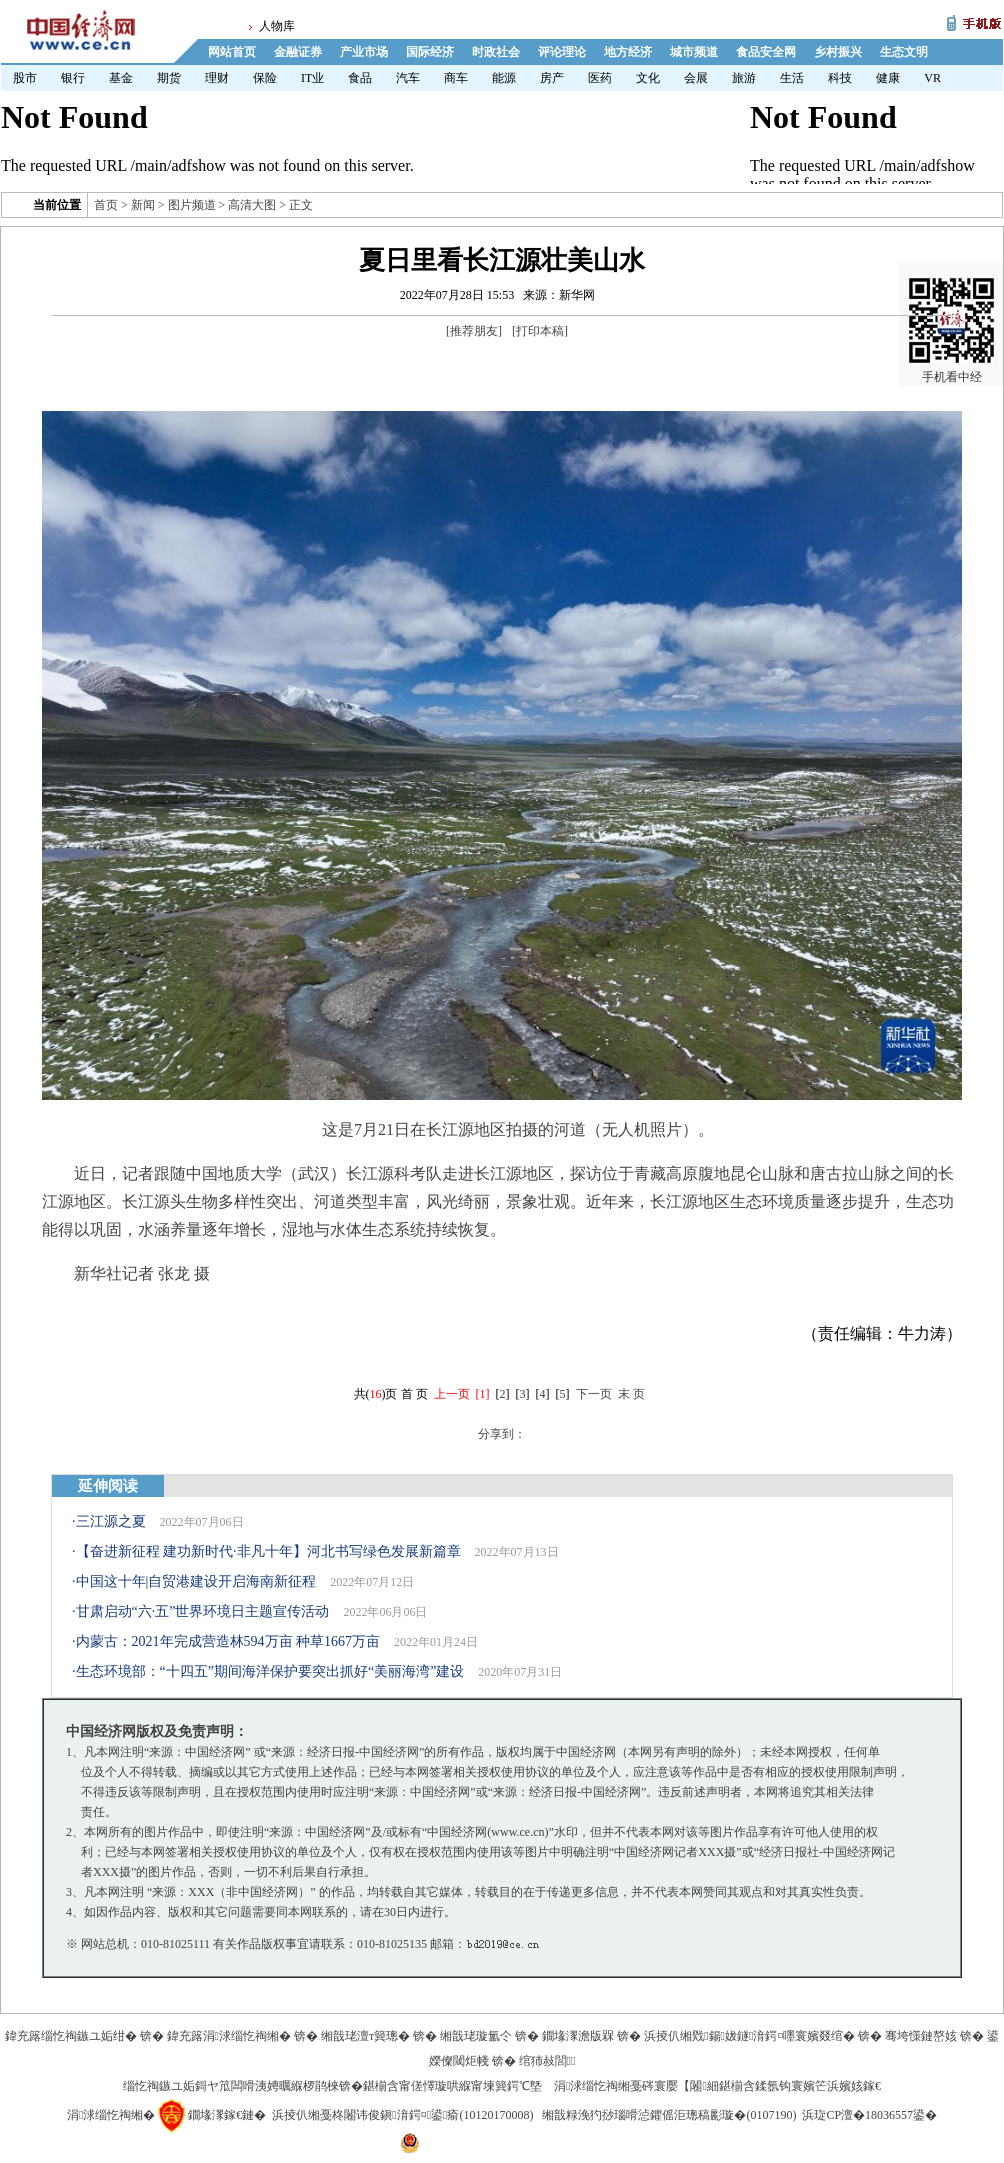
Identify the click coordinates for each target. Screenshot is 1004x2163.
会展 (696, 78)
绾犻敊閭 (547, 2061)
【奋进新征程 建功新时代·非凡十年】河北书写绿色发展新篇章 (268, 1551)
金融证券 (298, 52)
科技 (840, 78)
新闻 (143, 205)
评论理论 (562, 52)
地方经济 (628, 52)
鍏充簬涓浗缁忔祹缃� (229, 2036)
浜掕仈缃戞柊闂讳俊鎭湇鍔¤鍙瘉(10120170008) (402, 2115)
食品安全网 (766, 52)
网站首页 (232, 52)
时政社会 (496, 52)
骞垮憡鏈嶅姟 (921, 2036)
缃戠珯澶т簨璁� (365, 2036)
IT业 (312, 78)
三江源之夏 (111, 1521)
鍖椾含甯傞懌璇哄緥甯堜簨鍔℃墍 (452, 2086)
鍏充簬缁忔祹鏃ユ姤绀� (71, 2036)
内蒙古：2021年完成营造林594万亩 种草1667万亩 (228, 1641)
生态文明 (904, 52)
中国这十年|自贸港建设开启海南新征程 (196, 1581)
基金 (121, 78)
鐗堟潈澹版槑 (578, 2036)
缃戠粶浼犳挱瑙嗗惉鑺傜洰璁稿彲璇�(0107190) (669, 2115)
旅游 (744, 78)
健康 (888, 78)
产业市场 (364, 52)
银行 (73, 78)
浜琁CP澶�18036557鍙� (869, 2115)
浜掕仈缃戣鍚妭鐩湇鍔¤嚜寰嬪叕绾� (749, 2036)
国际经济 (430, 52)
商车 (456, 78)
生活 (792, 78)
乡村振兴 (838, 52)
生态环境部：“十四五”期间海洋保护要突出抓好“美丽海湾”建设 (270, 1671)
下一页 (594, 1394)
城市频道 (694, 52)
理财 (217, 78)
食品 (360, 78)
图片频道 (192, 205)
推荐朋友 (474, 331)
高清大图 (252, 205)
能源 (504, 78)
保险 (265, 78)
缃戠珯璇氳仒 (476, 2036)
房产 (552, 78)
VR (932, 78)
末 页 (631, 1394)
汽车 (408, 78)
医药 (600, 78)
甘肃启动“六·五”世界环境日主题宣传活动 (203, 1611)
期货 (169, 78)
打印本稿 (540, 331)
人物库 (277, 26)
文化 (648, 78)
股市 (25, 78)
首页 (106, 205)
